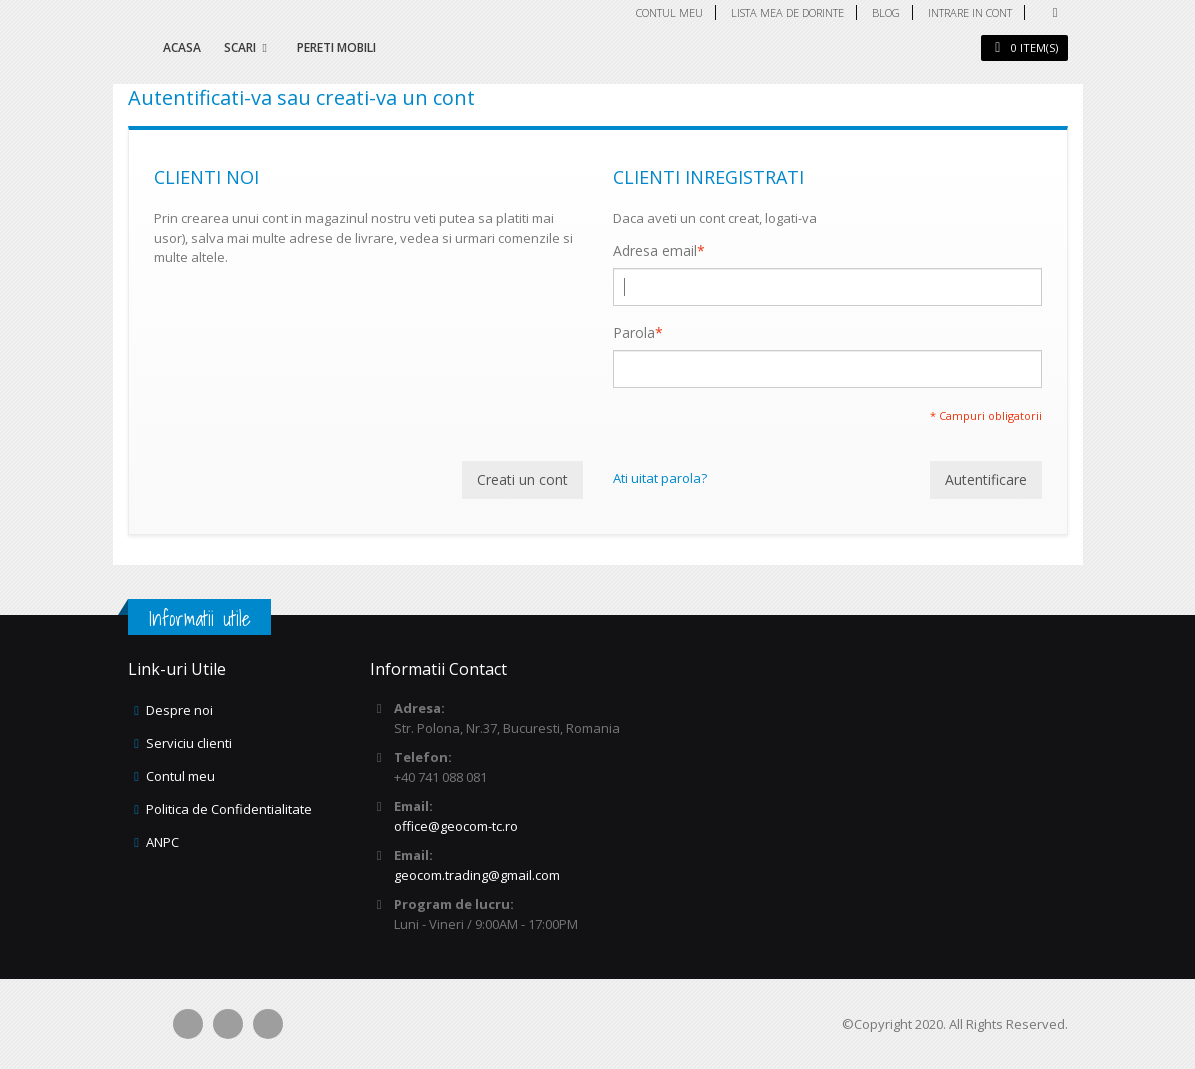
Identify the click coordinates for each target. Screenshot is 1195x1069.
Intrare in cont (970, 12)
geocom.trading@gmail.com (477, 875)
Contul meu (669, 12)
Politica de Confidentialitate (229, 809)
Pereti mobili (336, 47)
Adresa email (655, 251)
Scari (240, 47)
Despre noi (179, 710)
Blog (886, 12)
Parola (634, 333)
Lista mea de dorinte (787, 12)
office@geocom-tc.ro (456, 826)
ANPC (162, 842)
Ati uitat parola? (660, 478)
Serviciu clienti (189, 743)
